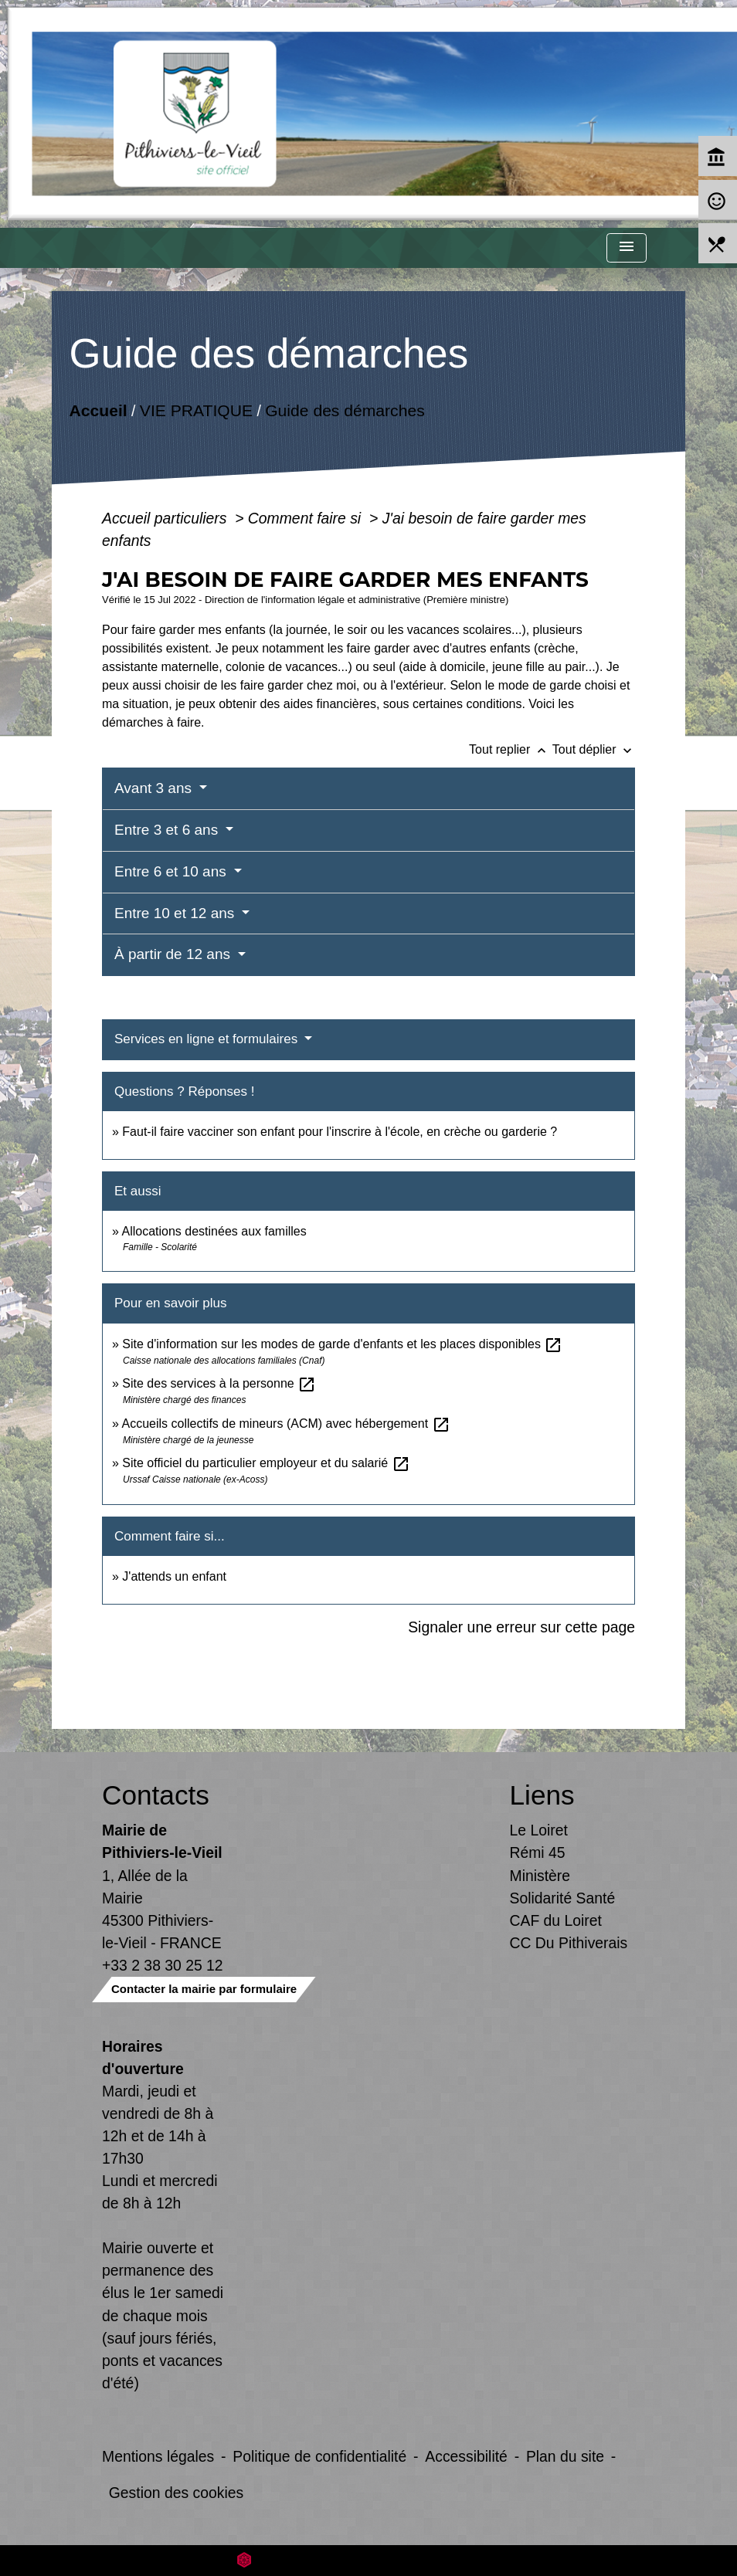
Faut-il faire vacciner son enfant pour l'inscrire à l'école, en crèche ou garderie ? (339, 1131)
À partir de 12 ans (174, 954)
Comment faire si (306, 518)
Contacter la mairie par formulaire (204, 1988)
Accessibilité (466, 2456)
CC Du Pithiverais (569, 1942)
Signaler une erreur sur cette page (521, 1626)
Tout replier (510, 749)
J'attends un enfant (174, 1576)
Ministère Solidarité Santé (563, 1887)
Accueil (98, 410)
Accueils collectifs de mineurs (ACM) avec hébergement (285, 1423)
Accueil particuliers (166, 518)
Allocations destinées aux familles (213, 1231)
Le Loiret (539, 1830)
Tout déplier (593, 749)
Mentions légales (158, 2456)
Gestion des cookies (176, 2492)
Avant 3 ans (154, 788)
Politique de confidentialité (319, 2456)
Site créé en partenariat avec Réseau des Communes (368, 2560)
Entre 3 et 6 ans (168, 830)
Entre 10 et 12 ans (176, 913)
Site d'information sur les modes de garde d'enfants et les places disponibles (342, 1344)
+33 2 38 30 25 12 (162, 1965)
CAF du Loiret (556, 1920)
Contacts (155, 1795)
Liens (542, 1795)
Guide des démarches (345, 410)
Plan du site (565, 2456)
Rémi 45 (537, 1852)
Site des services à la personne (219, 1383)
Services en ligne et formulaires (207, 1039)
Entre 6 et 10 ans (172, 871)
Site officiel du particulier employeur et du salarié (265, 1462)
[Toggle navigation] (626, 248)
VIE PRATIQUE (196, 410)
